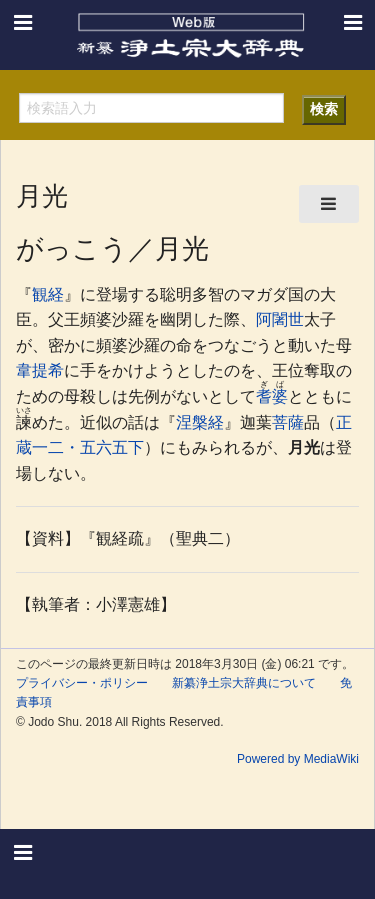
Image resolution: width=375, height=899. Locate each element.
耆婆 (272, 396)
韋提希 (40, 370)
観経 (48, 294)
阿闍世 (280, 319)
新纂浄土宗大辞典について (244, 683)
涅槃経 (200, 422)
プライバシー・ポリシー (82, 683)
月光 (304, 447)
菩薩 (288, 422)
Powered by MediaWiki (298, 759)
